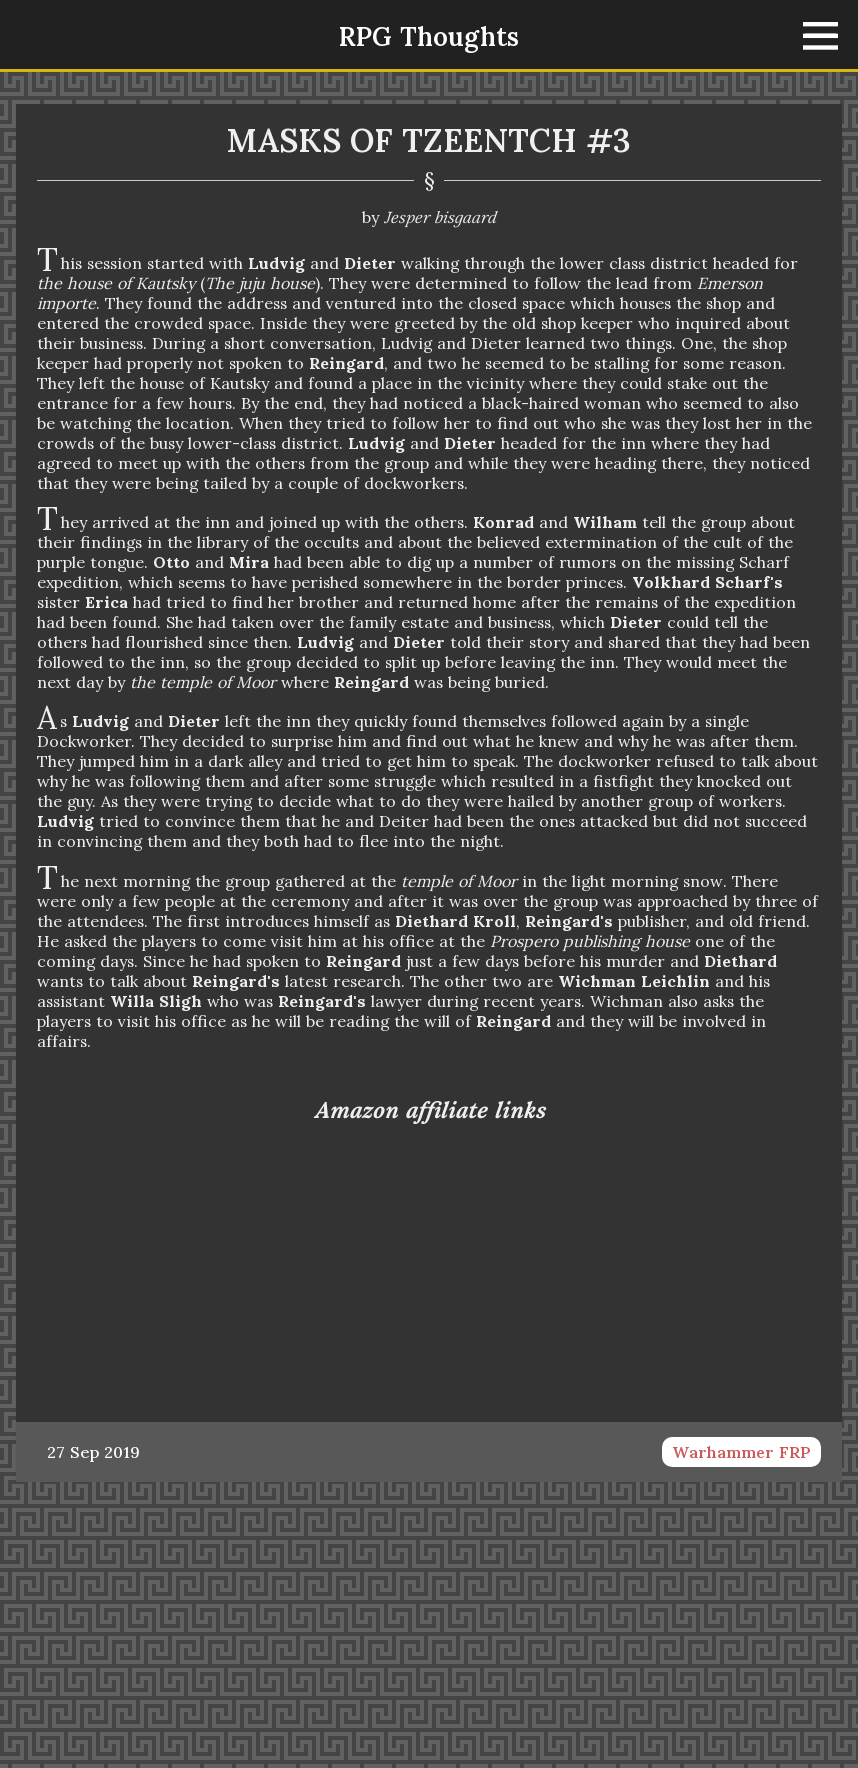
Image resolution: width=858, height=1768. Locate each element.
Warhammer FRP (741, 1452)
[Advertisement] (429, 1623)
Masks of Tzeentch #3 (429, 140)
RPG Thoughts (429, 36)
